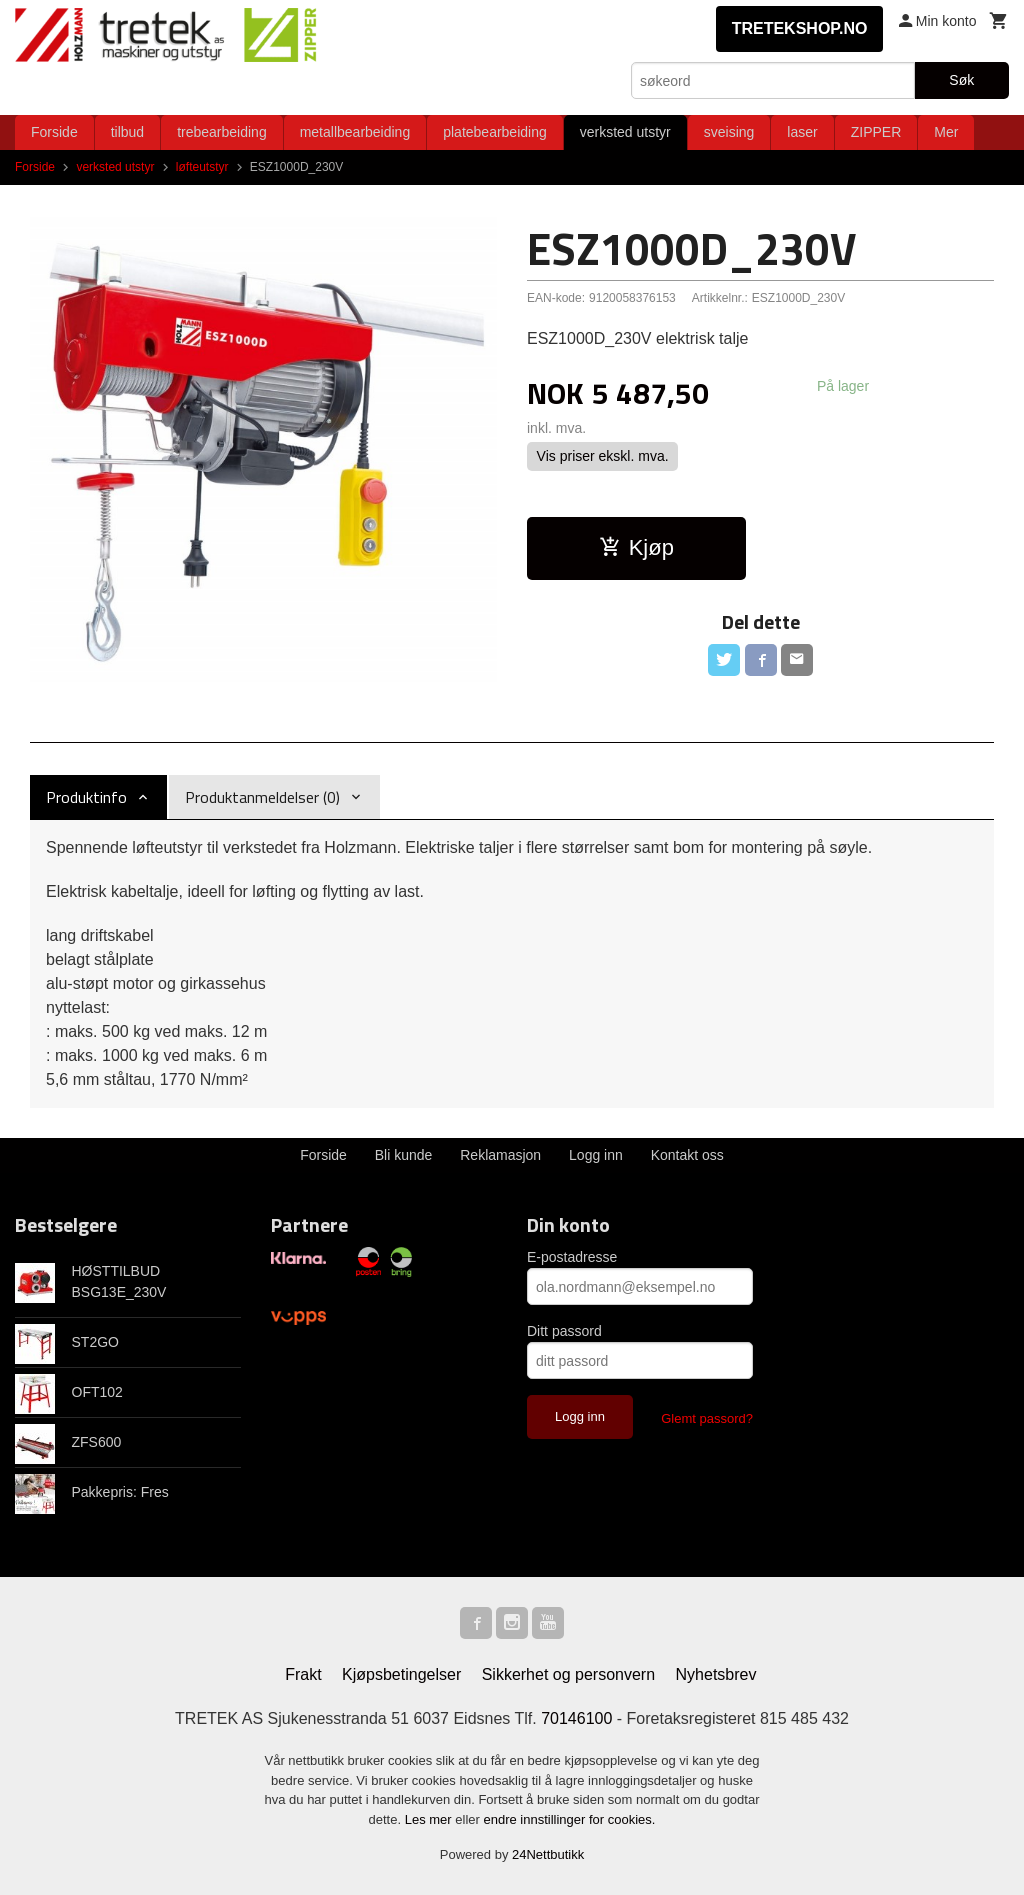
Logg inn (596, 1155)
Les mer (430, 1819)
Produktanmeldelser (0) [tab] (262, 797)
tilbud (127, 132)
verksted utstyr (625, 132)
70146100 (576, 1718)
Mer (946, 132)
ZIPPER (876, 132)
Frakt (303, 1674)
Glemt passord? (707, 1418)
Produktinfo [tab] (86, 797)
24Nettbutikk (548, 1854)
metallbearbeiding (355, 132)
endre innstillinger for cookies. (569, 1819)
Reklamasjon (500, 1155)
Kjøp (636, 547)
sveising (729, 132)
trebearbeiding (222, 132)
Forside (54, 132)
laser (802, 132)
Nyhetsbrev (716, 1674)
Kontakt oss (687, 1155)
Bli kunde (404, 1155)
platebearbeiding (495, 132)
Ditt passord (564, 1331)
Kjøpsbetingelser (401, 1674)
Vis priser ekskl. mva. (603, 456)
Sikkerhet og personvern (568, 1674)
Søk (961, 80)
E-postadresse (572, 1257)
